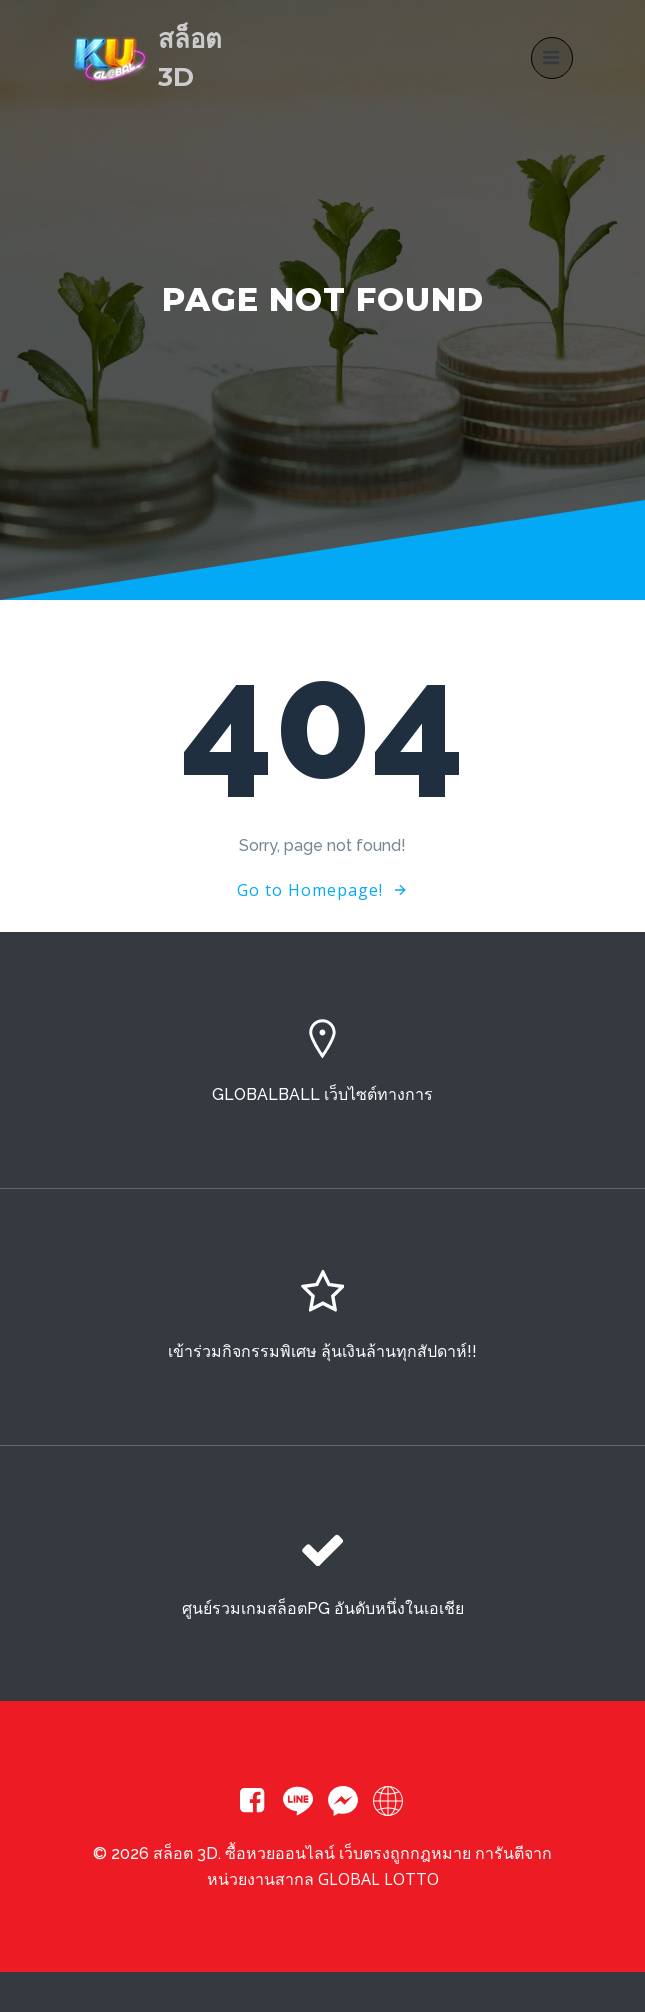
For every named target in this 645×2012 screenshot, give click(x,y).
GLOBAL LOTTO (378, 1879)
